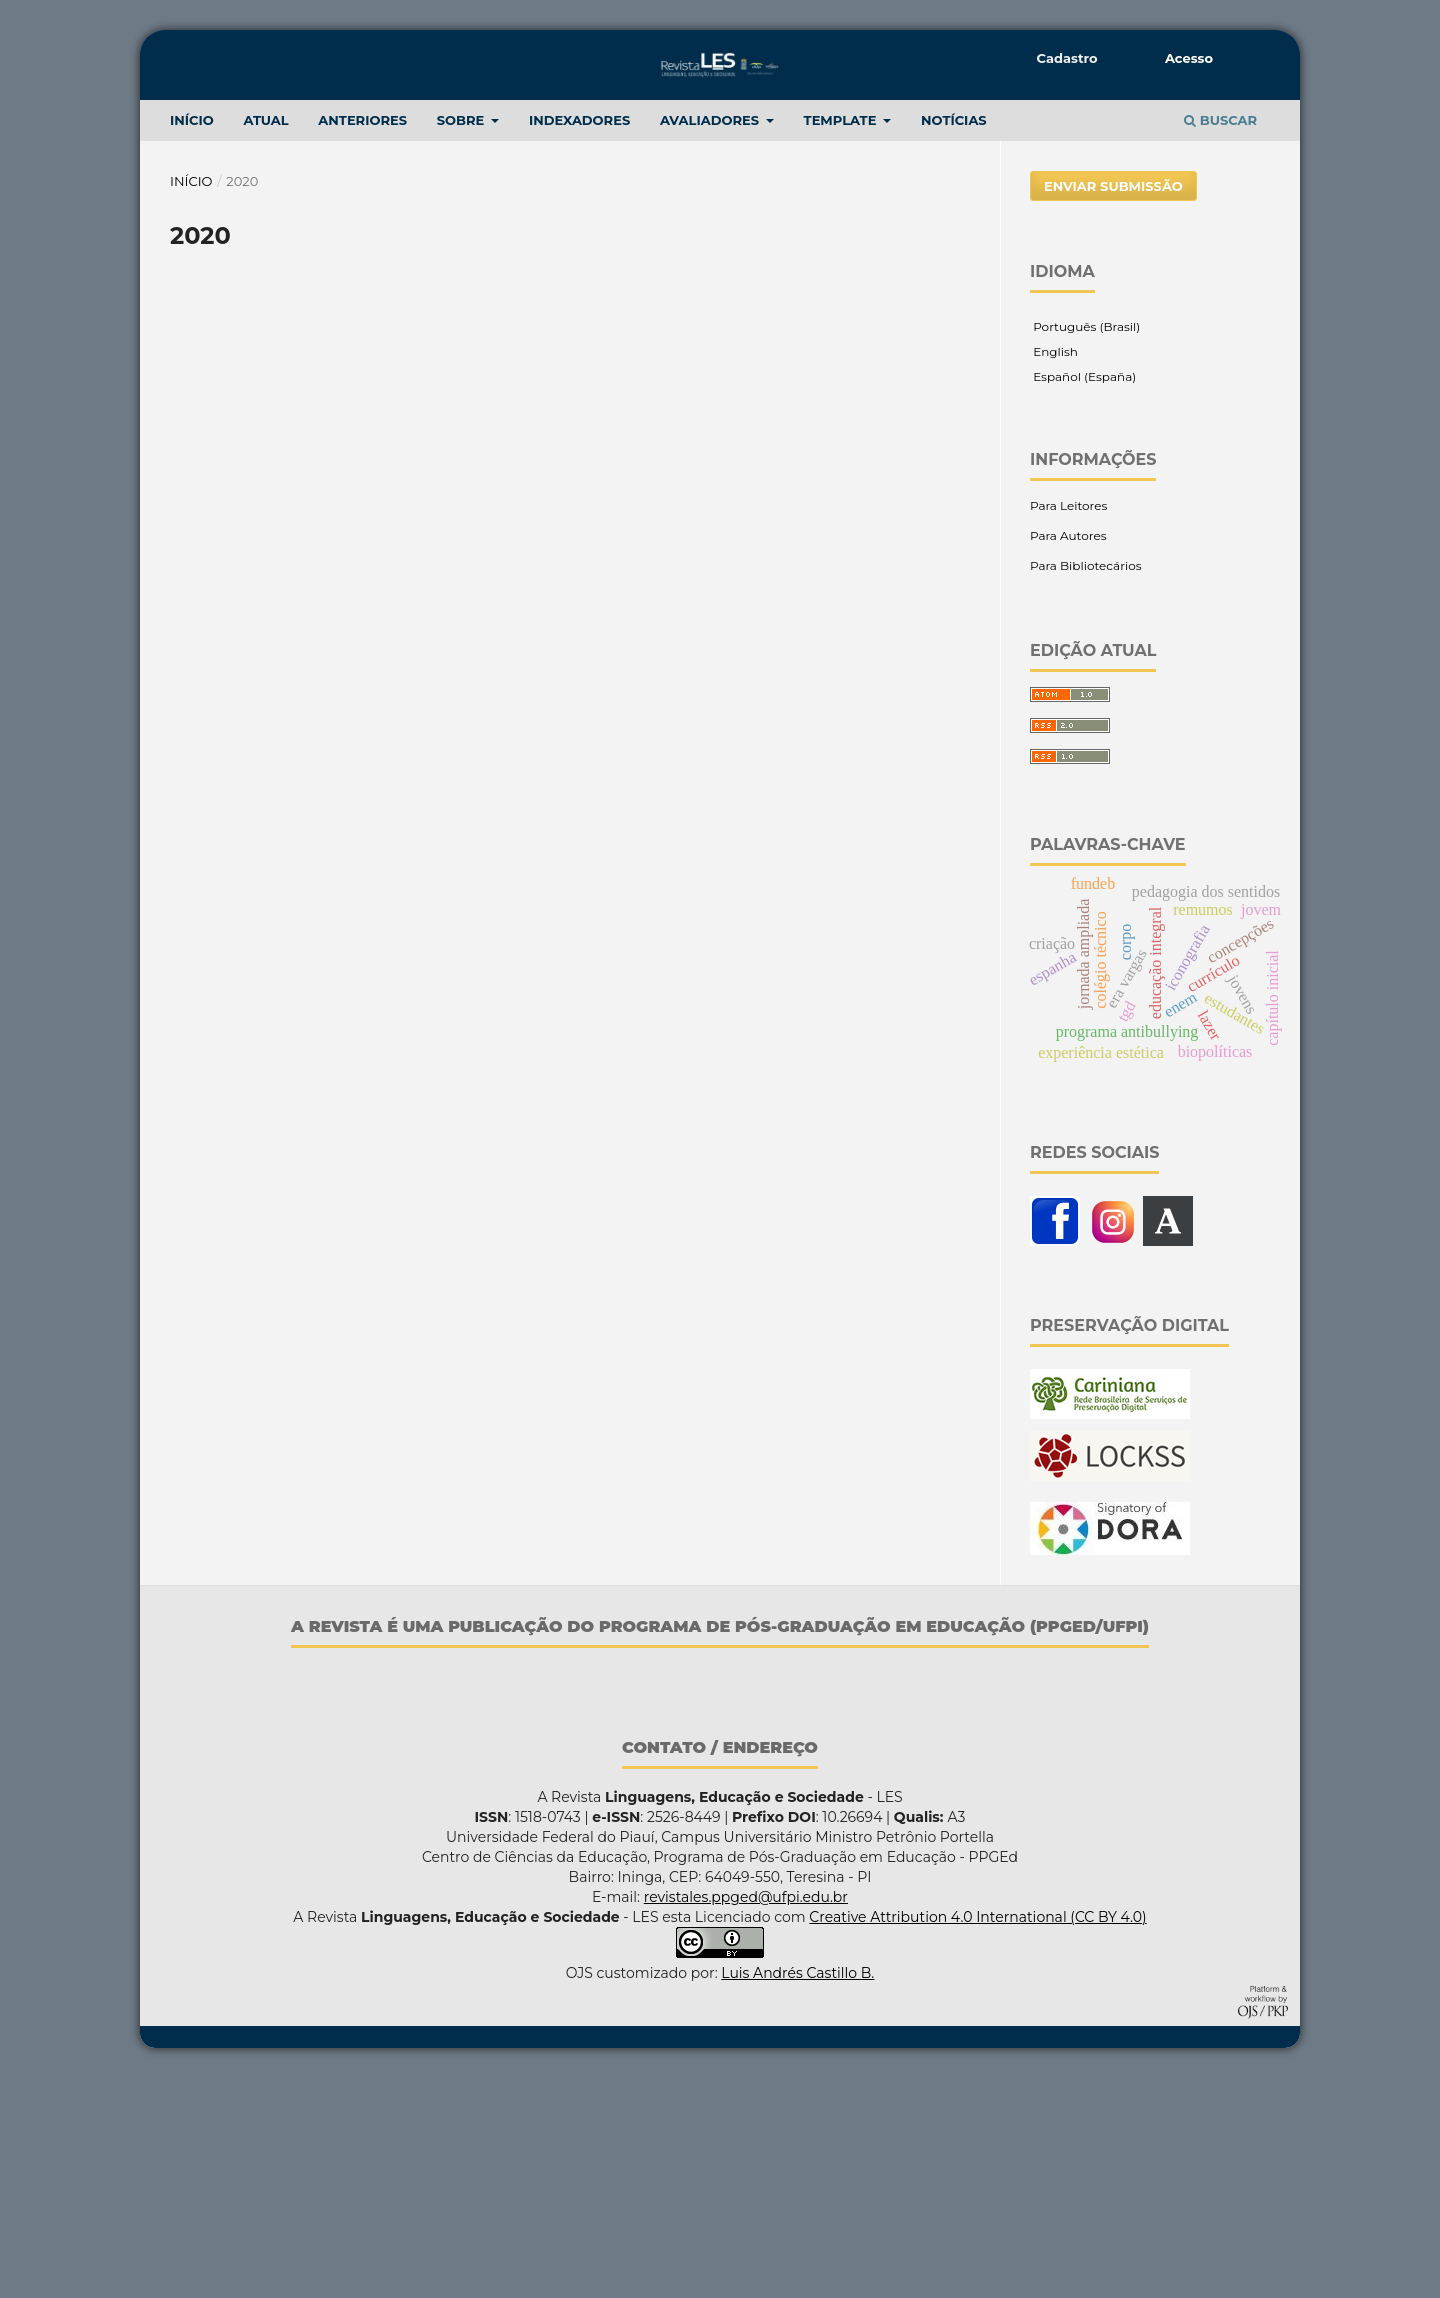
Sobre (462, 340)
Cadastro (1067, 58)
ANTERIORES (362, 340)
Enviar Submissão (1113, 406)
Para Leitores (1068, 725)
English (1054, 571)
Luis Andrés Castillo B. (797, 2193)
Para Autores (1068, 755)
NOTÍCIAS (954, 340)
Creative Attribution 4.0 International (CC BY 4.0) (977, 2137)
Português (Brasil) (1085, 546)
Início (191, 401)
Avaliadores (711, 340)
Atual (265, 340)
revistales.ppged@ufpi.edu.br (746, 2117)
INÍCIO (192, 340)
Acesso (1189, 58)
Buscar (1220, 340)
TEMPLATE (842, 340)
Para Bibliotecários (1086, 785)
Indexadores (579, 340)
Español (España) (1083, 596)
